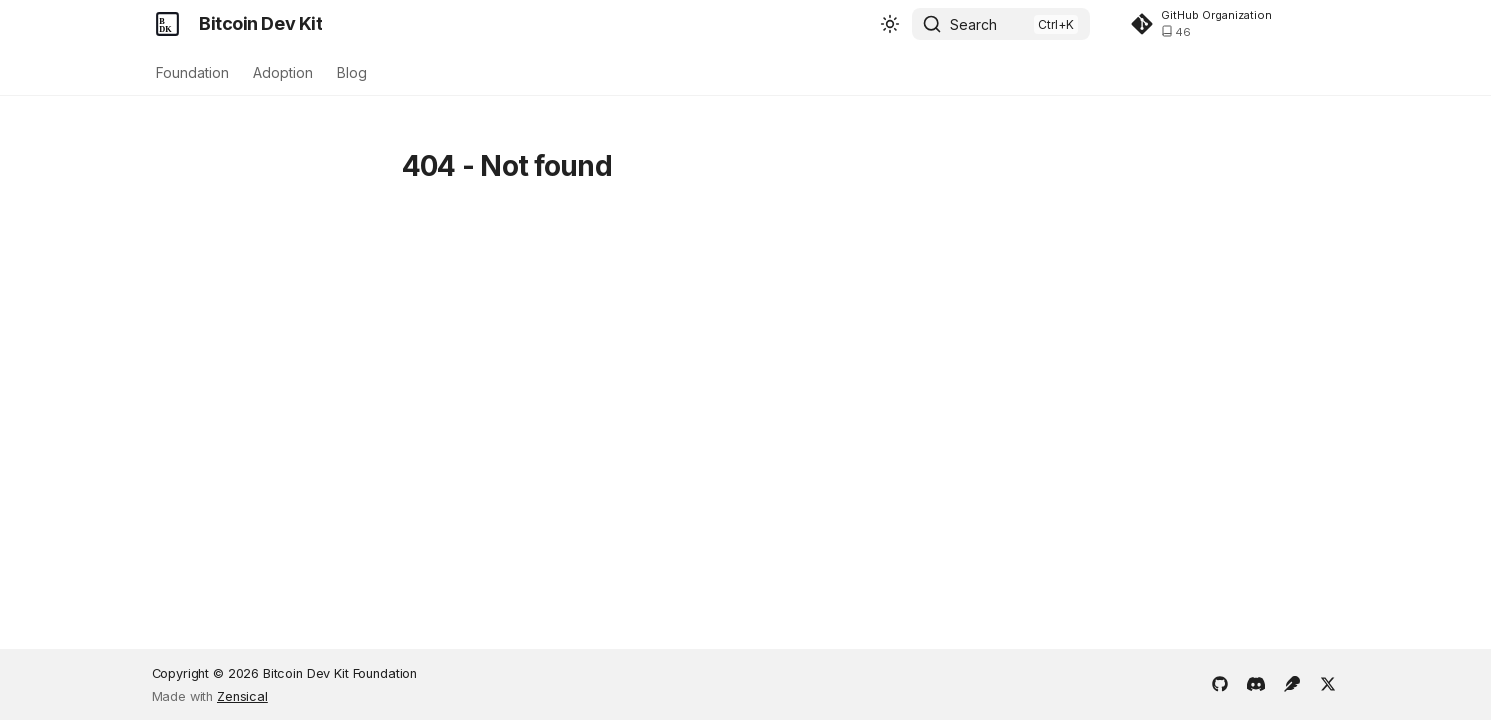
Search (973, 24)
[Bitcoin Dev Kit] (168, 24)
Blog (352, 72)
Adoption (283, 72)
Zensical (242, 696)
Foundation (192, 72)
